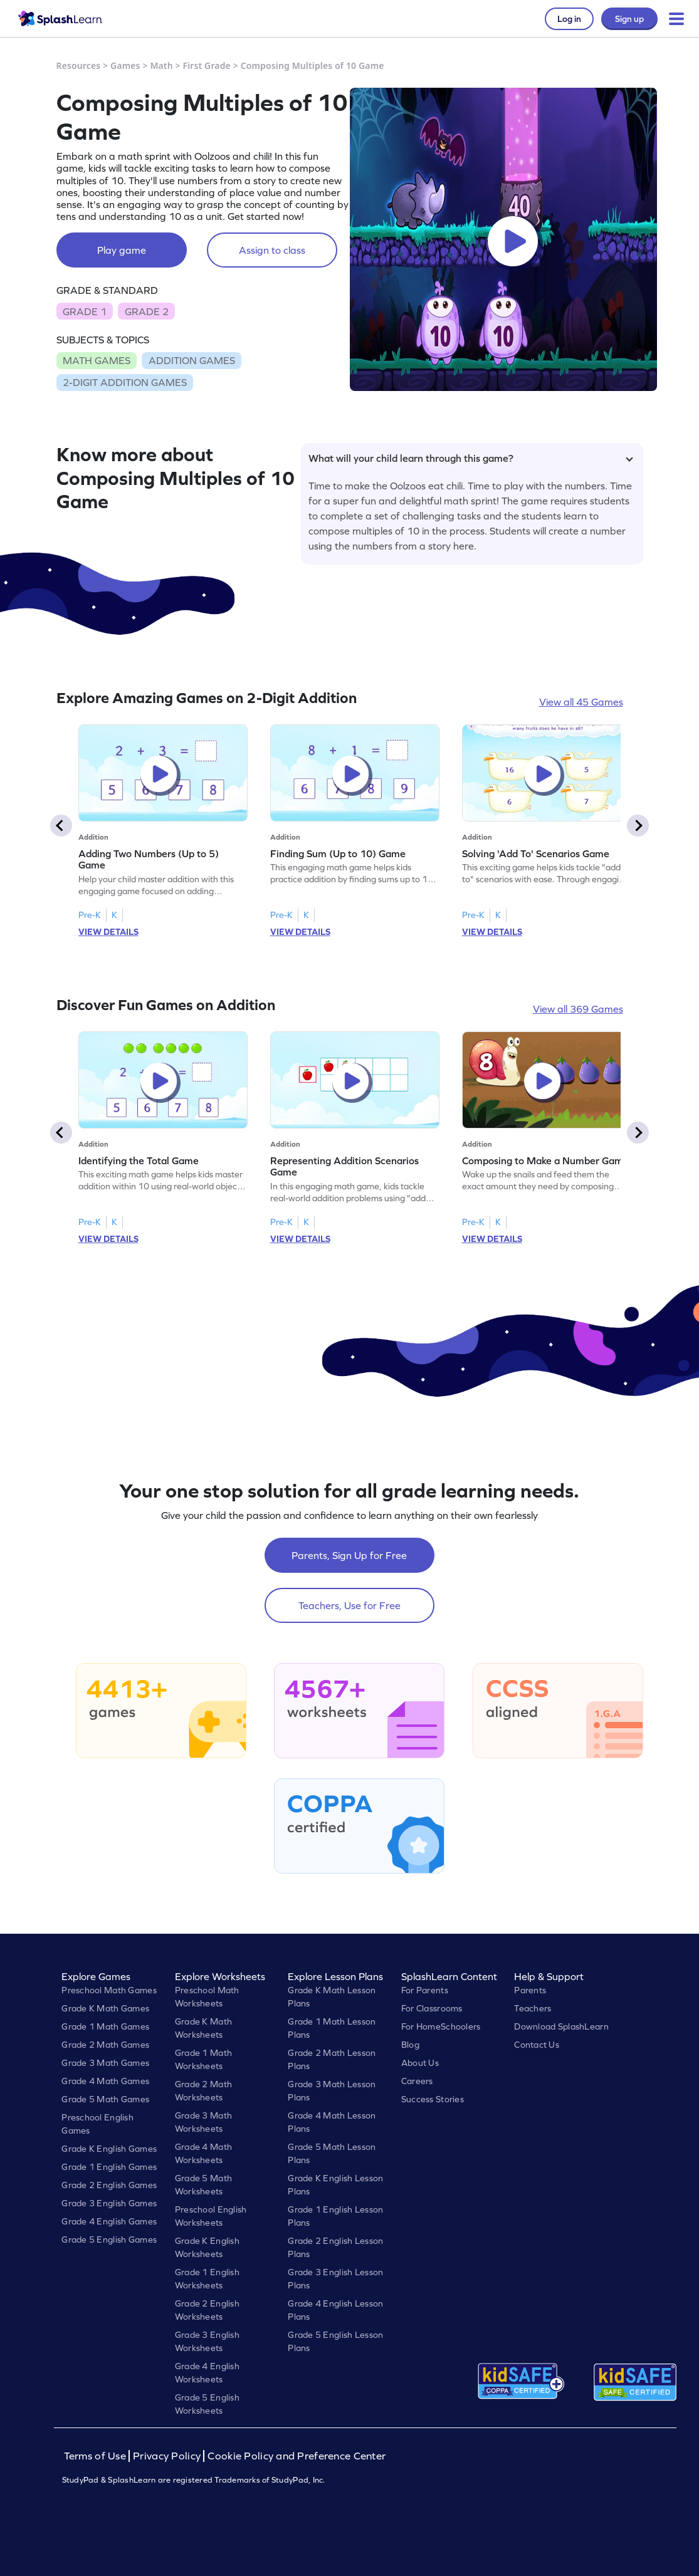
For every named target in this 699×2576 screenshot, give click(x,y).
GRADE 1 (85, 311)
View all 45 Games (581, 701)
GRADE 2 (147, 311)
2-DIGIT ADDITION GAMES (125, 382)
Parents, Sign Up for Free (349, 1555)
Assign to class (272, 250)
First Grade (206, 65)
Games (125, 65)
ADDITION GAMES (192, 360)
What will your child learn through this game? (470, 458)
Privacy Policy (167, 2456)
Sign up (629, 19)
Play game (121, 250)
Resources (78, 65)
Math (161, 65)
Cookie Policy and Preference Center (297, 2456)
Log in (569, 19)
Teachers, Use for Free (349, 1605)
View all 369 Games (578, 1008)
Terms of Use (96, 2456)
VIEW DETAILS (108, 932)
